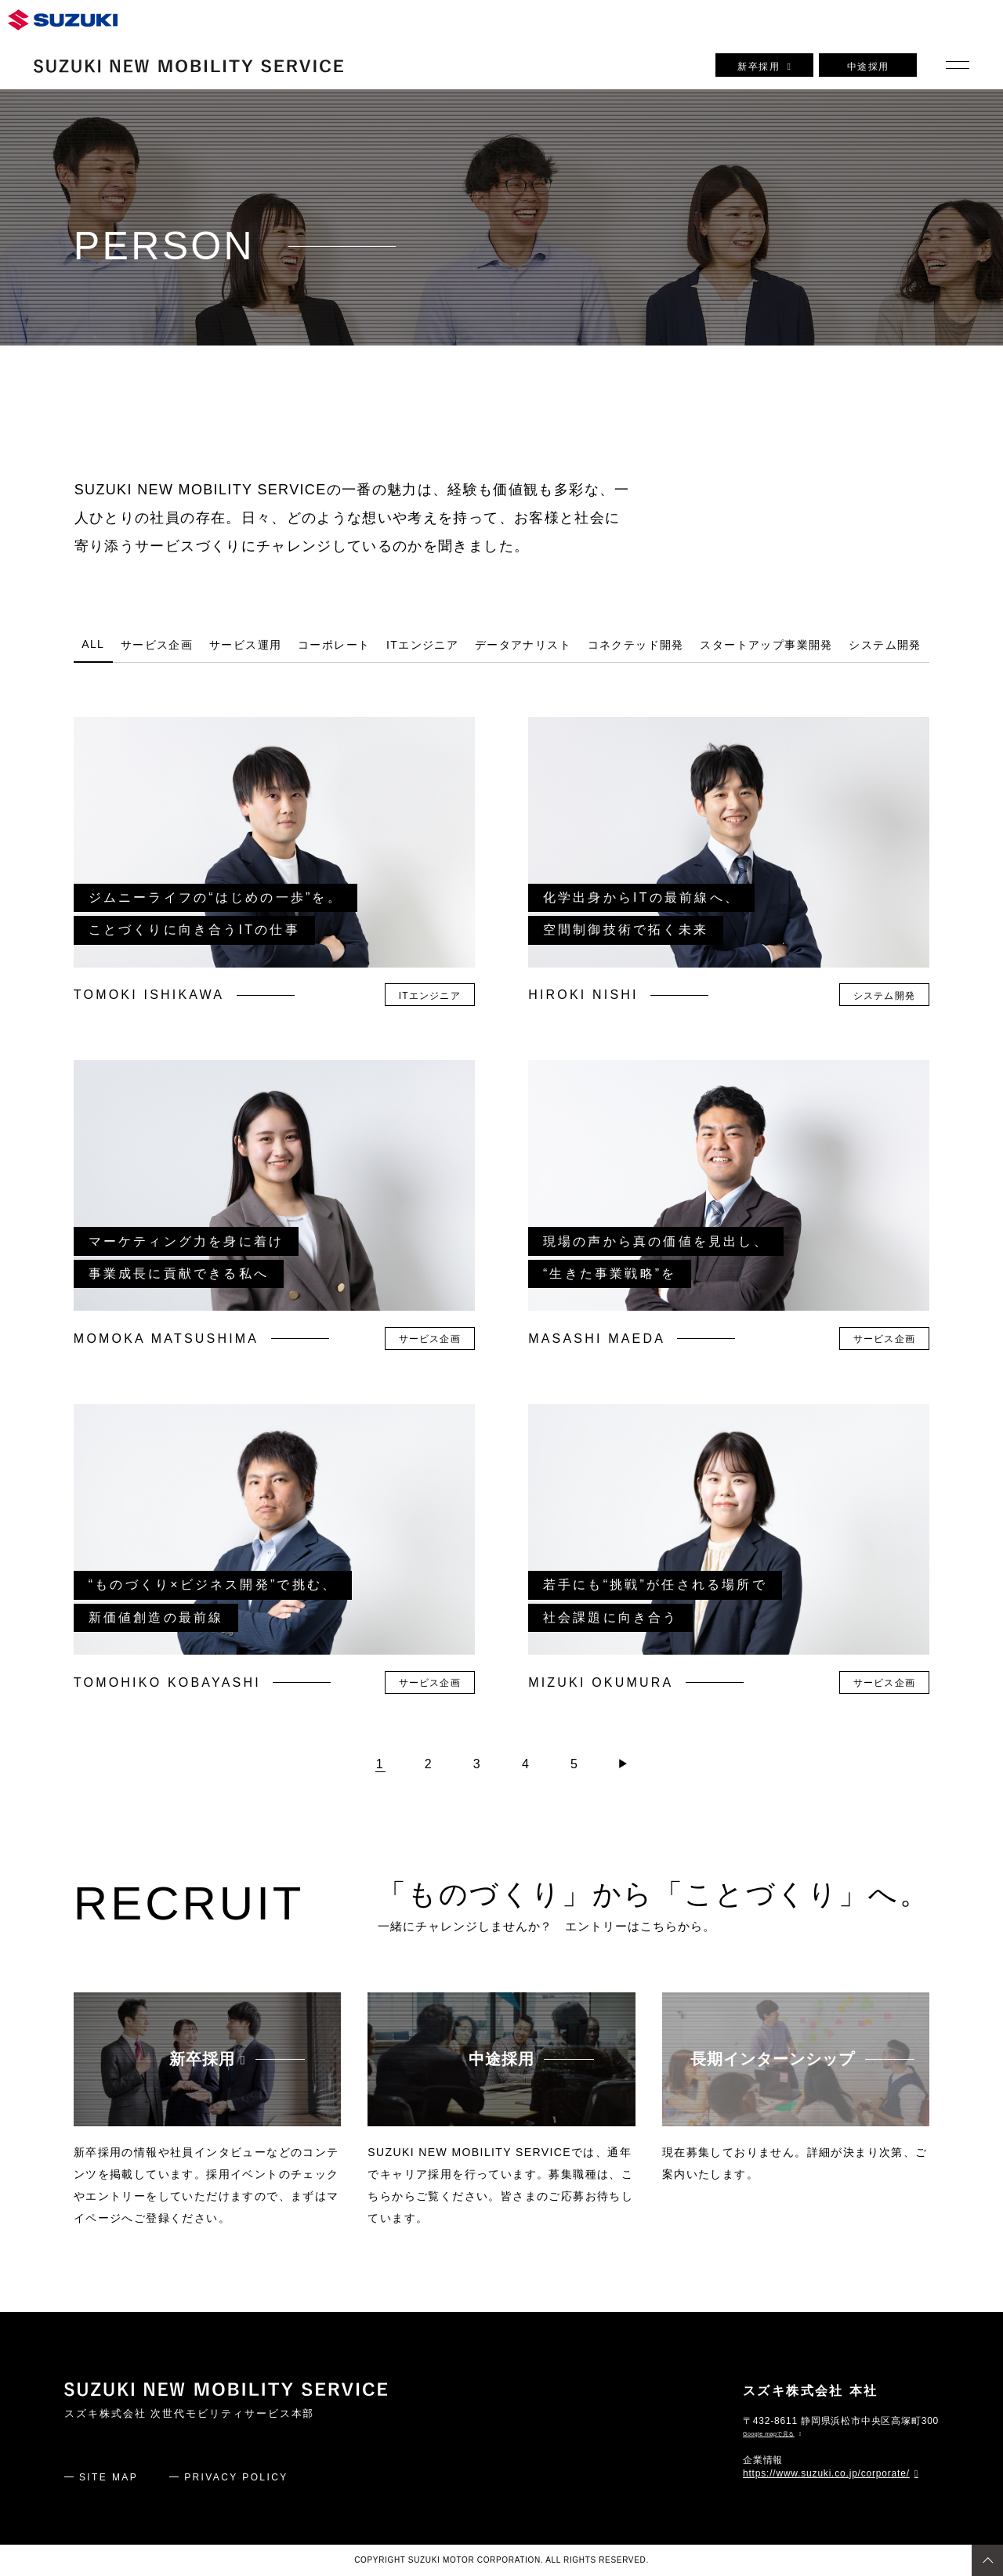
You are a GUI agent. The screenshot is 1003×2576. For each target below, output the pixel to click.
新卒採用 (764, 66)
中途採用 (868, 66)
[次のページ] (623, 1764)
